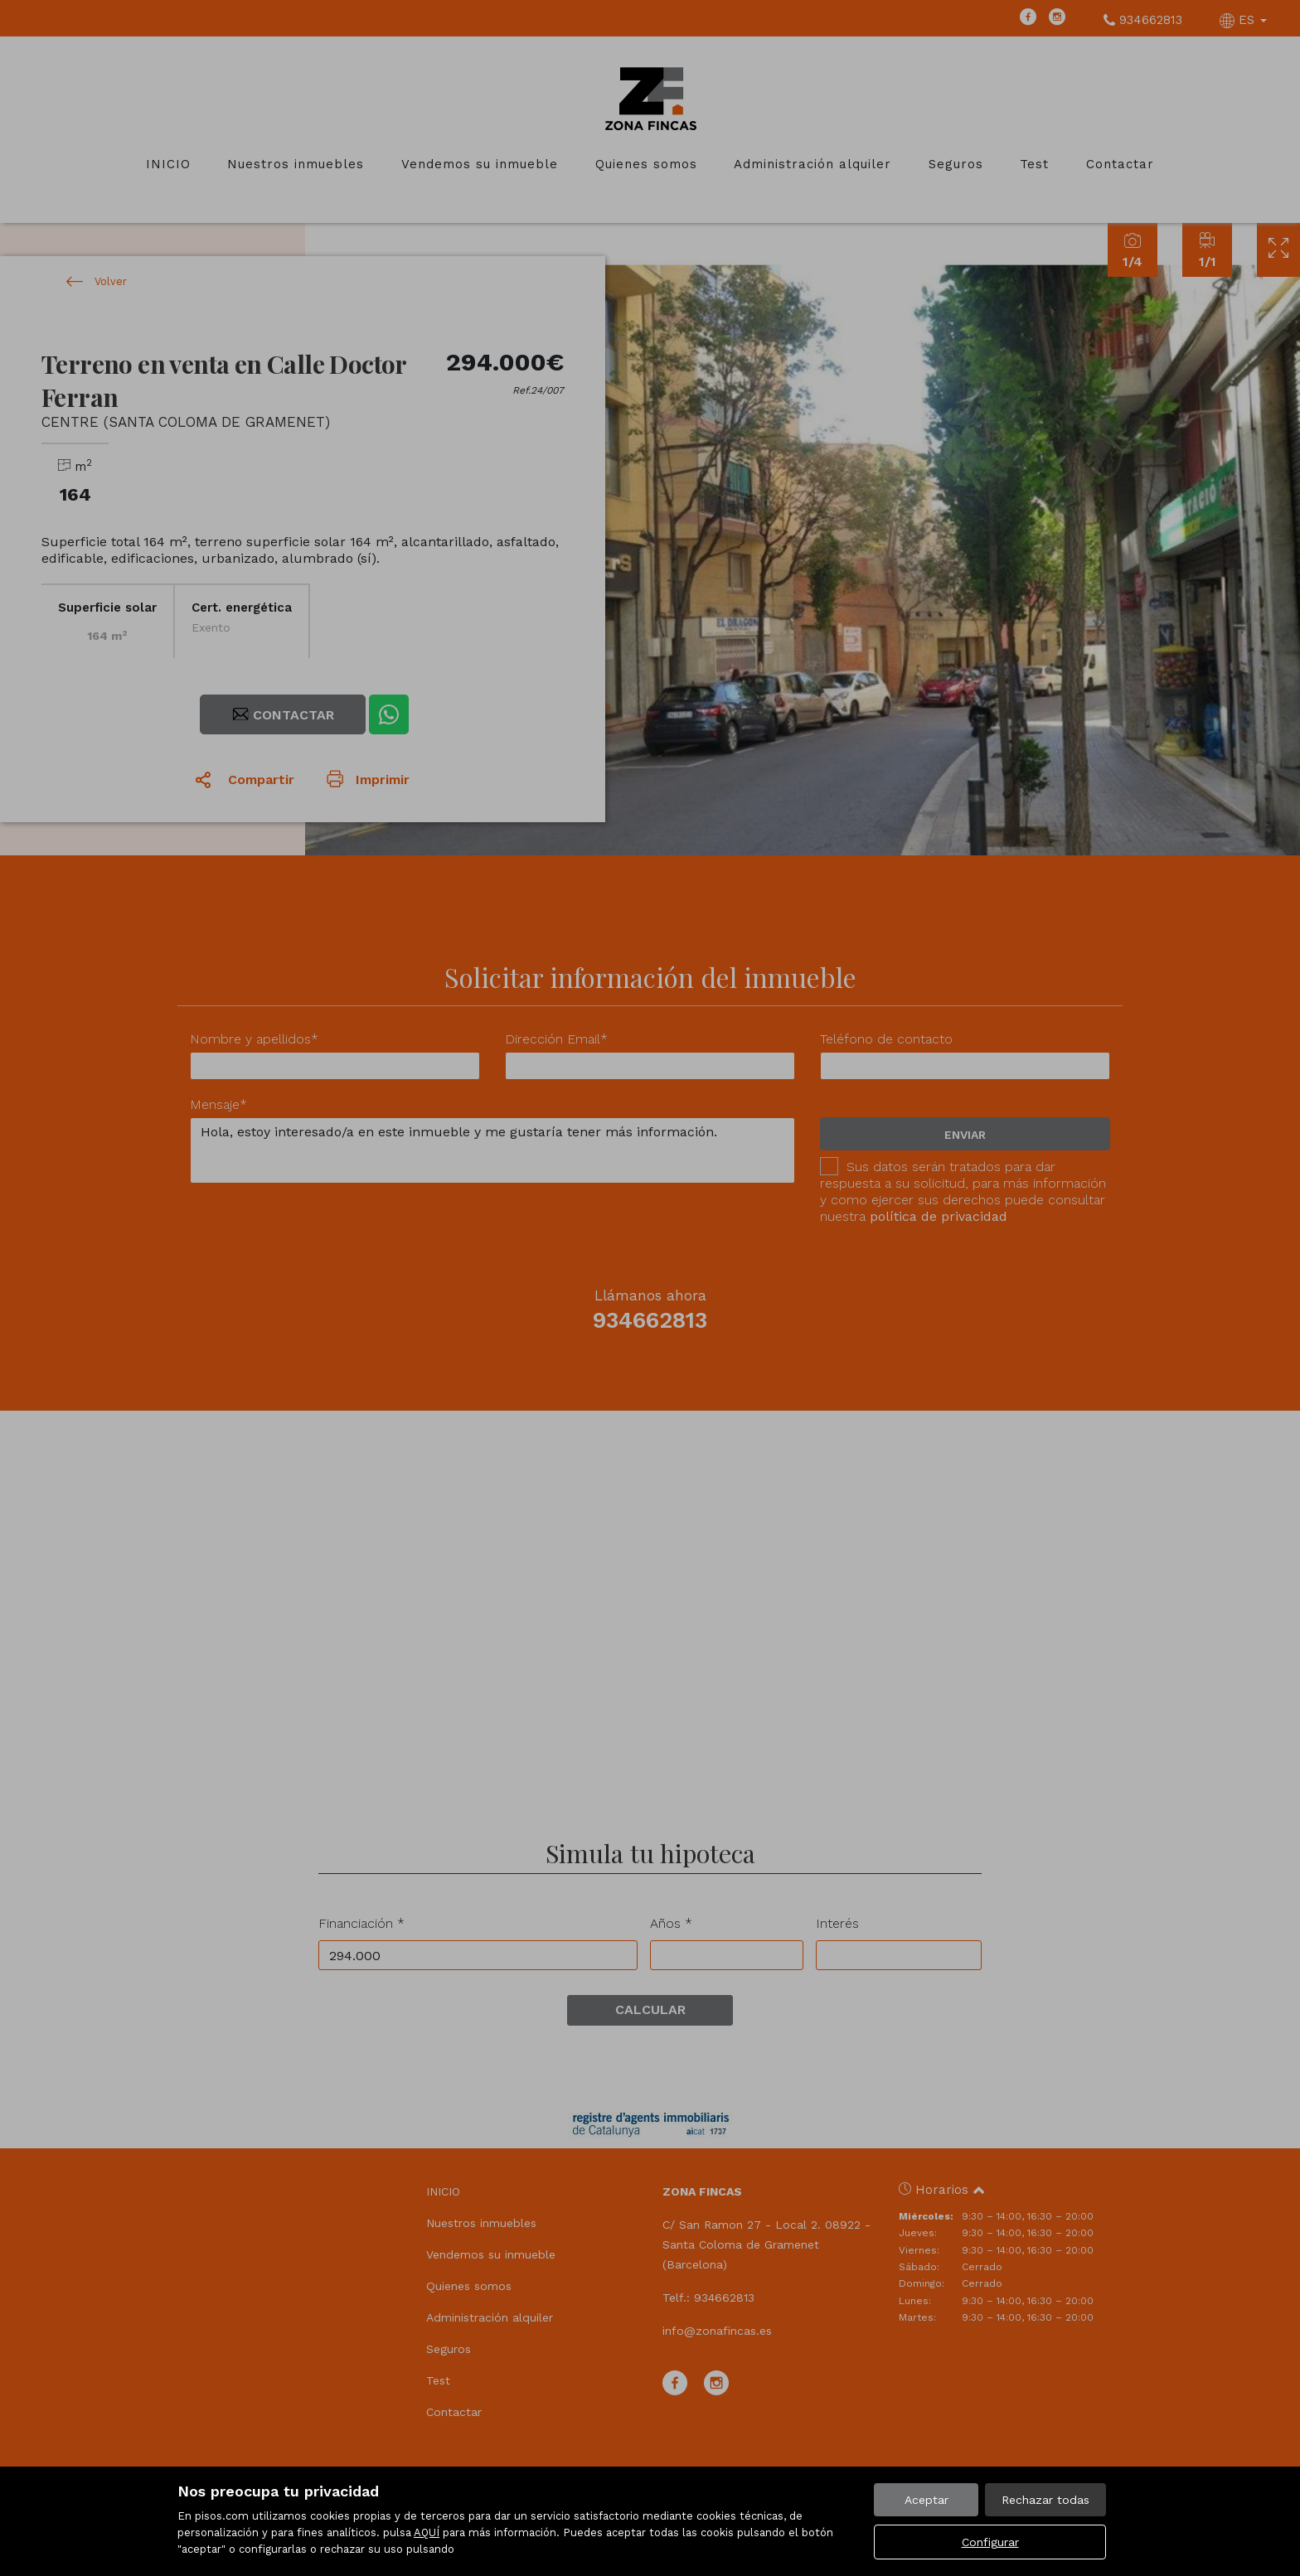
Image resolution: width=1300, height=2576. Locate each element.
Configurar (990, 2542)
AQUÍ (426, 2532)
